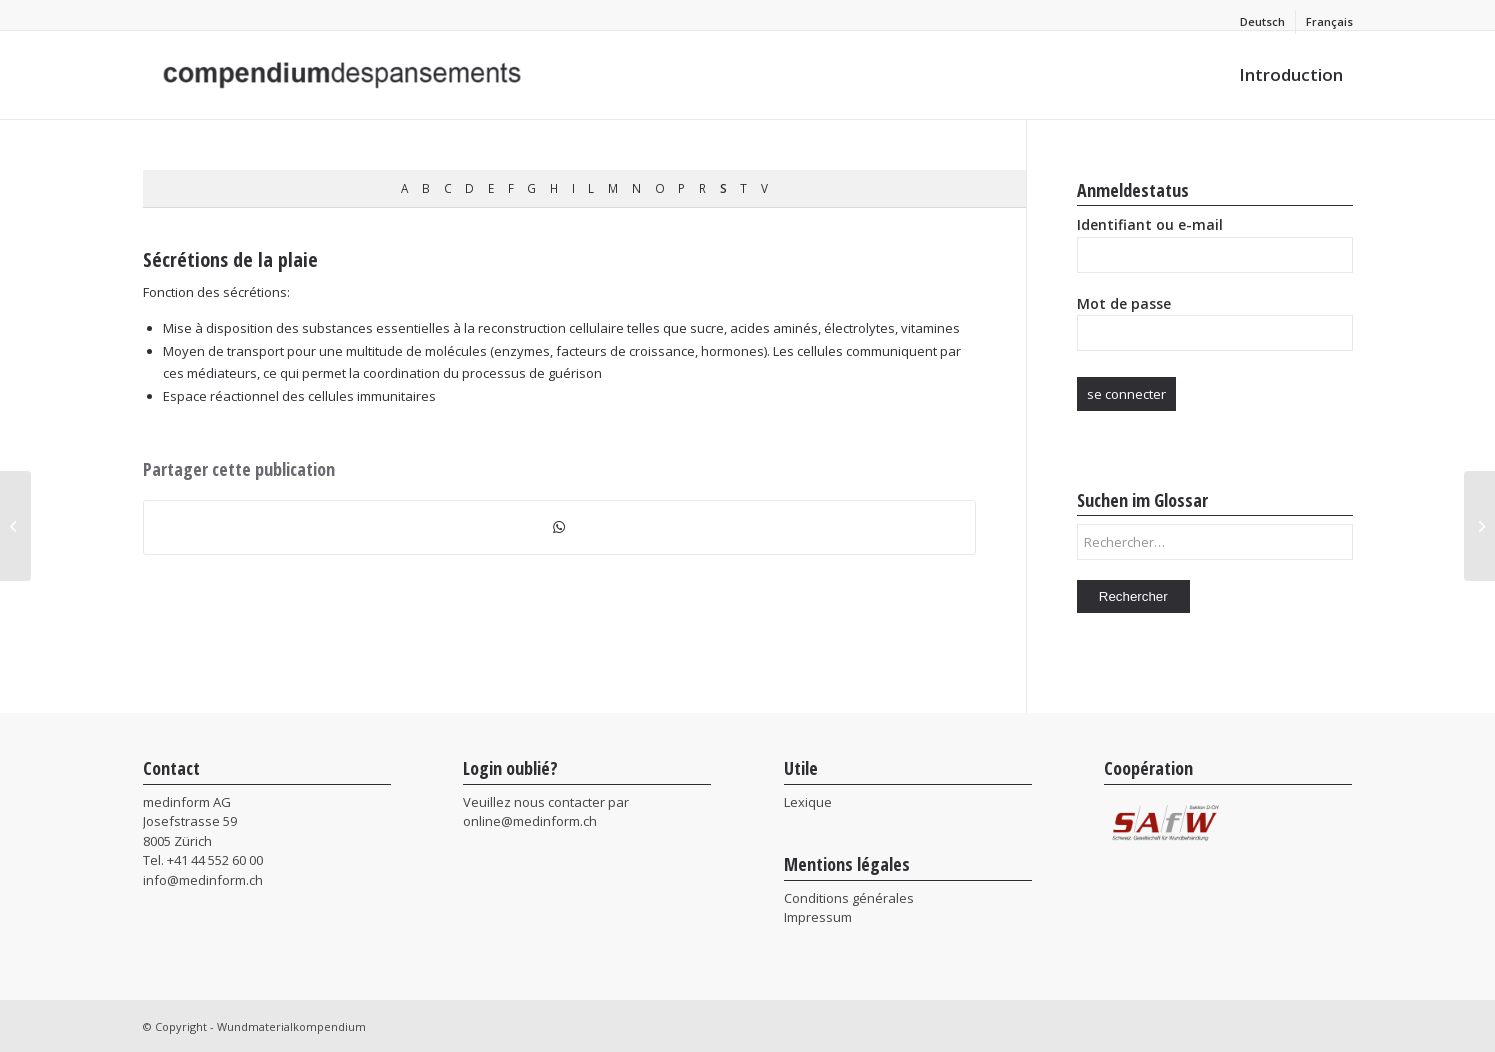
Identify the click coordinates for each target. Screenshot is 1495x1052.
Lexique (808, 802)
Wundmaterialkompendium (291, 1026)
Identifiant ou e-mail (1150, 224)
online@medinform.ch (530, 821)
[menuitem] (1263, 22)
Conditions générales (849, 898)
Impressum (818, 917)
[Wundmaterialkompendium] (346, 75)
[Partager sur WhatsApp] (559, 527)
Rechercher (1133, 596)
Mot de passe (1124, 303)
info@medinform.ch (203, 880)
